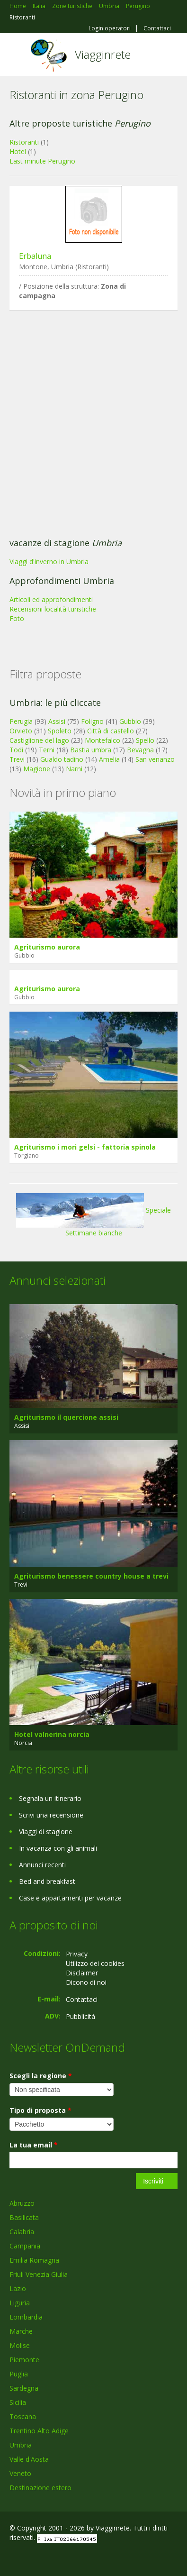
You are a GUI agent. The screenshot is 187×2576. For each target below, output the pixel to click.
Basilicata (24, 2217)
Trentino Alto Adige (39, 2430)
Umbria (20, 2444)
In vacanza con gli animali (58, 1848)
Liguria (19, 2302)
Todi (16, 749)
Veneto (20, 2473)
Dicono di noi (86, 1982)
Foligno (92, 721)
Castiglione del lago (39, 740)
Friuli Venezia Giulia (38, 2274)
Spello (145, 740)
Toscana (22, 2416)
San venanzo (155, 759)
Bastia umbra (90, 749)
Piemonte (24, 2359)
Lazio (17, 2288)
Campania (24, 2245)
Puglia (18, 2373)
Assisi (56, 721)
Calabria (21, 2231)
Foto (16, 618)
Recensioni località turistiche (52, 608)
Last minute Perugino (42, 160)
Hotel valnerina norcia (51, 1734)
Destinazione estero (40, 2487)
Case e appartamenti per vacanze (70, 1897)
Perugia (21, 721)
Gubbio (130, 721)
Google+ (32, 2558)
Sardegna (23, 2388)
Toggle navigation (17, 55)
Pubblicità (80, 2016)
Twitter (56, 2558)
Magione (36, 768)
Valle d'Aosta (29, 2459)
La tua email (33, 2144)
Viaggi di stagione (45, 1831)
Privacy (77, 1953)
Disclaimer (82, 1972)
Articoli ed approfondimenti (51, 599)
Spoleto (59, 730)
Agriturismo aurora (47, 946)
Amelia (109, 759)
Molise (19, 2345)
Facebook (12, 2558)
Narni (74, 768)
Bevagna (140, 749)
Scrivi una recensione (51, 1814)
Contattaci (157, 28)
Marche (21, 2331)
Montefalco (102, 740)
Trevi (17, 759)
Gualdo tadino (61, 759)
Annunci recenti (42, 1864)
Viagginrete (103, 54)
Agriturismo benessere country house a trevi (91, 1575)
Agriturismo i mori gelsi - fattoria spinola (85, 1146)
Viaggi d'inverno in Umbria (49, 561)
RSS (78, 2558)
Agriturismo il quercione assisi (66, 1417)
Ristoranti (24, 141)
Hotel (17, 151)
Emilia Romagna (34, 2260)
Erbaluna (35, 256)
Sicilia (17, 2402)
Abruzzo (22, 2203)
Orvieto (20, 730)
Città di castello (110, 730)
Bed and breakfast (47, 1881)
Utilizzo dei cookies (95, 1963)
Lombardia (26, 2316)
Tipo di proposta (40, 2110)
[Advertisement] (89, 426)
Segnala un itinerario (50, 1798)
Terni (46, 749)
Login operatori (110, 28)
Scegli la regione (40, 2075)
